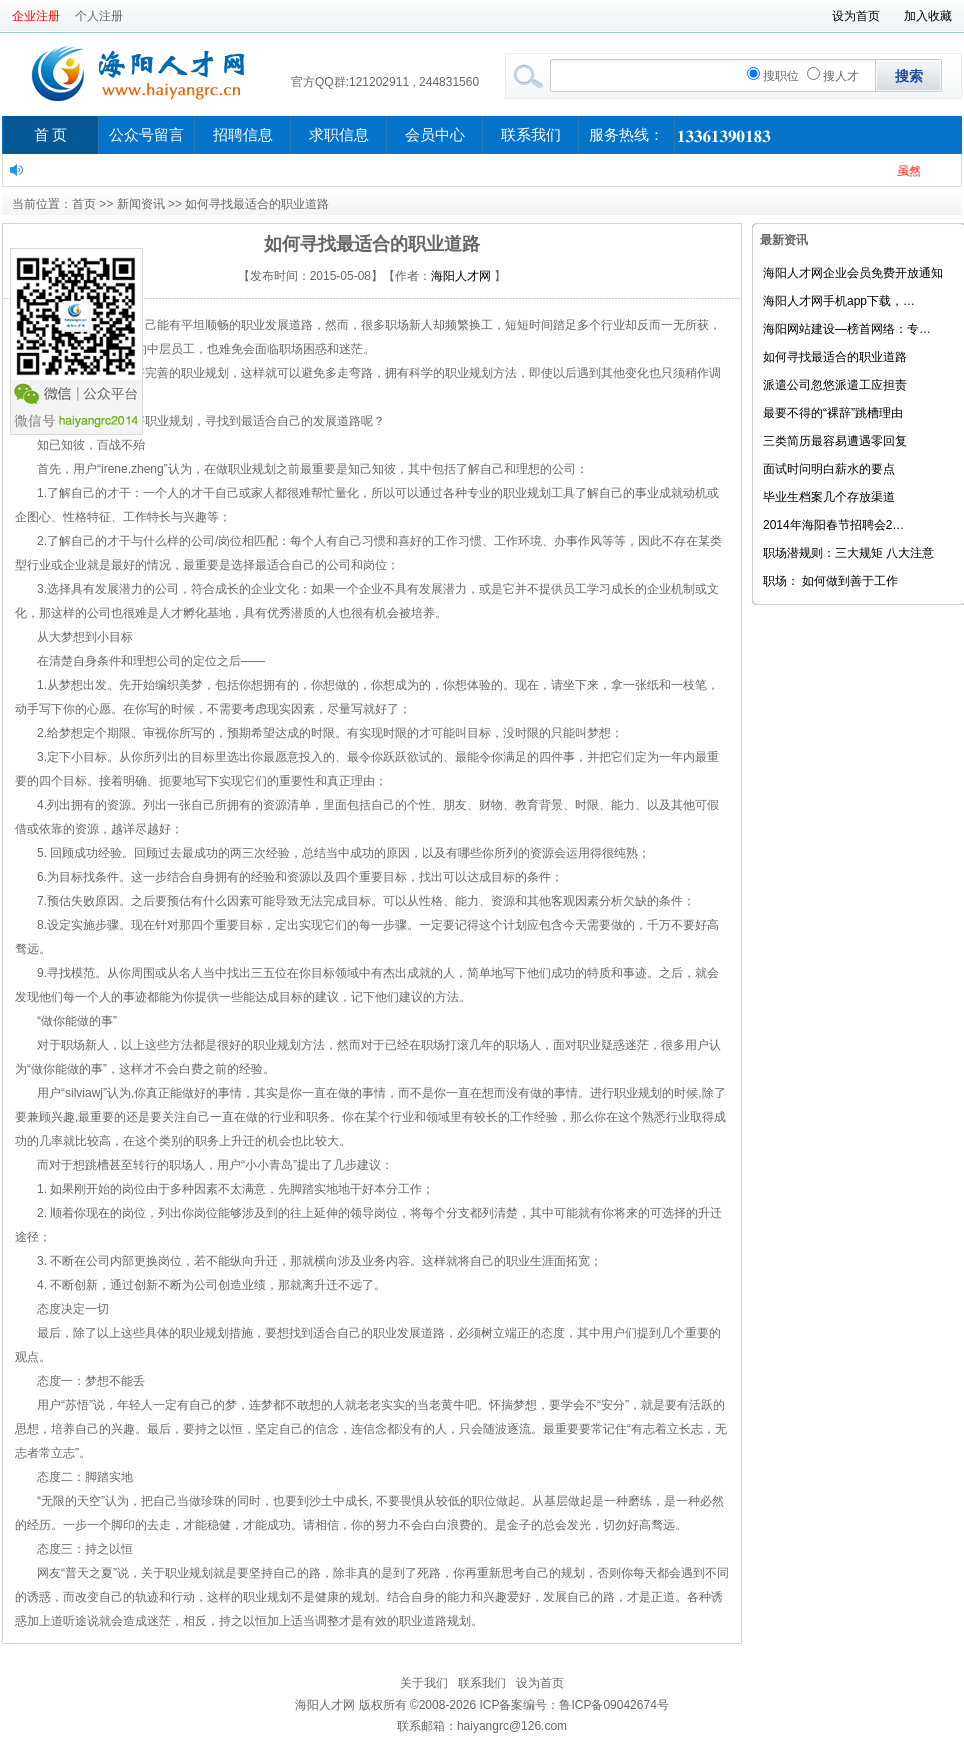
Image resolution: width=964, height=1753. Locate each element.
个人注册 (99, 16)
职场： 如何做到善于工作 (830, 581)
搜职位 (773, 76)
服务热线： (626, 135)
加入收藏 (928, 16)
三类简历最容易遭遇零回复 (835, 441)
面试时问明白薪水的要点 (829, 469)
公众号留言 (146, 135)
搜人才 (833, 76)
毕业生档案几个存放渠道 (829, 497)
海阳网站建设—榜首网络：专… (847, 329)
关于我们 (424, 1683)
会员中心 (435, 135)
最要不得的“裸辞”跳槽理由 (833, 413)
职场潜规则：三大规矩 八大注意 (848, 553)
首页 (84, 204)
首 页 (51, 135)
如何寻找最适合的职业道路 (835, 357)
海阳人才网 (461, 276)
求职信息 (339, 135)
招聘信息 (243, 135)
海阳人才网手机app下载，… (839, 301)
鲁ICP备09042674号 (613, 1705)
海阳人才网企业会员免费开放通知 (853, 273)
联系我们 (531, 135)
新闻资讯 (141, 204)
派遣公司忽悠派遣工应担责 (835, 385)
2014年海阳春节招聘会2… (833, 525)
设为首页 (856, 16)
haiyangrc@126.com (512, 1726)
